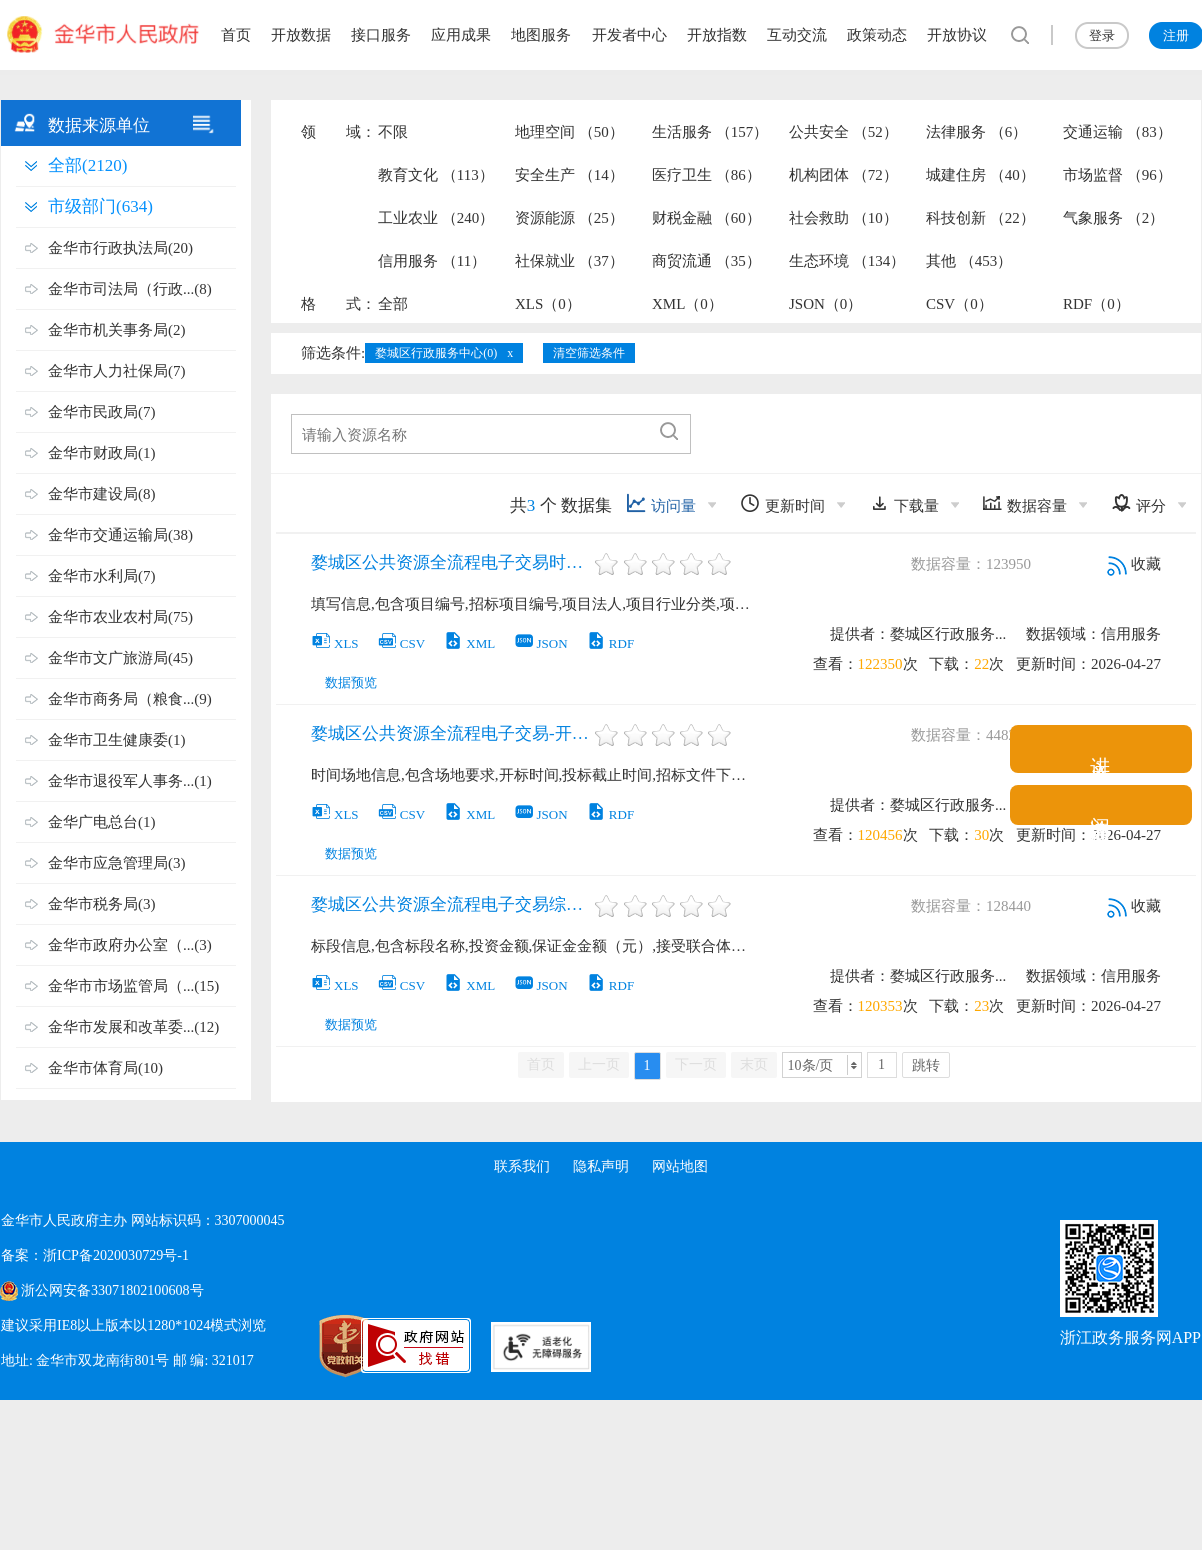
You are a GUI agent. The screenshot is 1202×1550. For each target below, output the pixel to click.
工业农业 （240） (436, 218)
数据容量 (1024, 503)
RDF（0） (1096, 304)
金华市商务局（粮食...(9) (130, 699)
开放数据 (301, 35)
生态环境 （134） (847, 261)
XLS (335, 643)
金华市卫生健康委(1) (117, 740)
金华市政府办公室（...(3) (130, 945)
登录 (1102, 35)
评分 (1138, 503)
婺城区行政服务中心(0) (436, 353)
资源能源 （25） (569, 218)
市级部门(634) (100, 206)
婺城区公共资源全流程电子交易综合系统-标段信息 (451, 904)
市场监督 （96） (1117, 175)
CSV (401, 643)
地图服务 (541, 35)
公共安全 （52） (843, 132)
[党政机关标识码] (301, 1346)
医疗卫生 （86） (706, 175)
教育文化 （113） (436, 175)
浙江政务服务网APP (1130, 1337)
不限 (393, 132)
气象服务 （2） (1113, 218)
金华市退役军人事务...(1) (130, 781)
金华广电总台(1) (102, 822)
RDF (610, 643)
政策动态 (877, 35)
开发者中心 (629, 35)
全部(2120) (87, 165)
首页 (236, 35)
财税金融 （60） (706, 218)
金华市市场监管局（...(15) (133, 986)
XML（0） (687, 304)
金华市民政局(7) (102, 412)
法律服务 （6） (976, 132)
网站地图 (681, 1166)
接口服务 (381, 35)
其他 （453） (969, 261)
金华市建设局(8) (102, 494)
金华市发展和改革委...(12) (133, 1027)
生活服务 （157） (710, 132)
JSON (541, 643)
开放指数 (717, 35)
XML (469, 643)
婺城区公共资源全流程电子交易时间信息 (451, 562)
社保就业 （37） (569, 261)
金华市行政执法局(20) (120, 248)
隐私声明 (601, 1166)
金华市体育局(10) (105, 1068)
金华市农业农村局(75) (120, 617)
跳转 (926, 1065)
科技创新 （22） (980, 218)
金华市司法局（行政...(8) (130, 289)
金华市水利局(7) (102, 576)
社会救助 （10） (843, 218)
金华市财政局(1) (102, 453)
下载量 (904, 503)
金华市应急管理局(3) (117, 863)
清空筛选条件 (589, 353)
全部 (393, 304)
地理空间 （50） (569, 132)
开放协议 (957, 35)
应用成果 (461, 35)
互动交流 (797, 35)
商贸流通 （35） (706, 261)
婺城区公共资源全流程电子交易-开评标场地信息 (451, 733)
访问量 (661, 503)
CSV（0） (959, 304)
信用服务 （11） (432, 261)
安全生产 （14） (569, 175)
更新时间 (782, 503)
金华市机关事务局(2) (117, 330)
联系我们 (521, 1166)
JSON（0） (825, 304)
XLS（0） (548, 304)
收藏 (1134, 564)
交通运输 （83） (1117, 132)
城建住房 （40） (980, 175)
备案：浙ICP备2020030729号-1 (94, 1255)
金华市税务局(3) (102, 904)
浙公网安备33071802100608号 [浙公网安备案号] (112, 1290)
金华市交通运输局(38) (120, 535)
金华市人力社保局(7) (117, 371)
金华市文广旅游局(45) (120, 658)
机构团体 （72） (843, 175)
